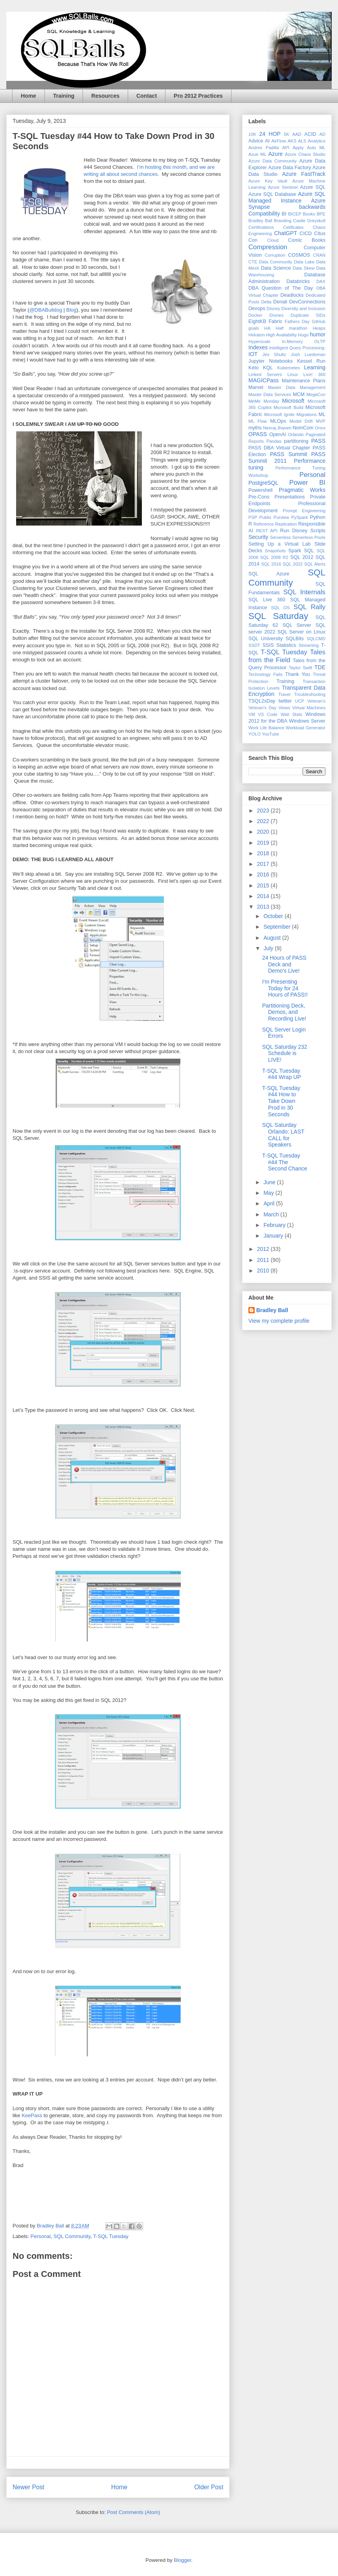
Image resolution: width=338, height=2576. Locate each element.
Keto (253, 368)
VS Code (267, 714)
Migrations (306, 414)
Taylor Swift (300, 667)
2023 (264, 810)
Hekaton (256, 334)
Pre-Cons (258, 497)
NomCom (303, 428)
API (285, 147)
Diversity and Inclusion (303, 308)
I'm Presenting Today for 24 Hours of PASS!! (285, 988)
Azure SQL (312, 187)
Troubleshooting (309, 694)
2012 (264, 1249)
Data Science (276, 268)
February (275, 1225)
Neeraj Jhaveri (277, 427)
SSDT (254, 645)
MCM (299, 394)
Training (63, 96)
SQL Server (297, 625)
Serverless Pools (308, 537)
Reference (264, 524)
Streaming (309, 645)
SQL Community (71, 2236)
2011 (264, 1260)
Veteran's (316, 701)
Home (28, 96)
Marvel (255, 387)
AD (323, 134)
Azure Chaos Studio (305, 154)
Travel (284, 694)
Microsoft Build (288, 407)
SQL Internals (304, 592)
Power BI (307, 482)
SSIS (268, 645)
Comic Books (306, 240)
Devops (256, 308)
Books (309, 214)
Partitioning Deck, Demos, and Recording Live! (284, 1012)
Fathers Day (297, 321)
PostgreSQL (263, 483)
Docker (255, 315)
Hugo (303, 334)
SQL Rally (309, 607)
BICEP (294, 214)
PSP (252, 517)
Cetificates (293, 227)
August (272, 938)
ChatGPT (285, 233)
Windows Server (307, 721)
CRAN (319, 255)
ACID (310, 134)
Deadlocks (291, 295)
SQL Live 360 (266, 599)
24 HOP (270, 134)
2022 (264, 821)
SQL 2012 (301, 557)
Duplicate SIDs (307, 315)
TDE (319, 667)
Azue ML (257, 154)
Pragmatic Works (302, 490)
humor (317, 334)
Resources (105, 96)
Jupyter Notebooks (270, 361)
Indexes (258, 347)
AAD (296, 134)
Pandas (273, 441)
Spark (294, 550)
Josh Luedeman (308, 354)
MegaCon (316, 394)
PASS (318, 441)
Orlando (296, 434)
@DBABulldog (45, 310)
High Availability (281, 334)
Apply (298, 147)
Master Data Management (296, 387)
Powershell (260, 490)
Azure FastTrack (303, 174)
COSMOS (299, 255)
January (274, 1235)
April (269, 1203)
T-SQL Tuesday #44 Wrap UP (281, 1074)
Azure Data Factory (289, 167)
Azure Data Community (272, 161)
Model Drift (300, 421)
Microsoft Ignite (279, 414)
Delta (266, 301)
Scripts (318, 530)
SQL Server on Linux (301, 632)
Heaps (319, 328)
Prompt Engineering (304, 510)
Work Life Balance (266, 727)
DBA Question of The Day (280, 288)
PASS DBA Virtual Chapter (279, 448)
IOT (252, 354)
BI (284, 214)
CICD (305, 233)
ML (322, 414)
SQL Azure (268, 574)
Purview (281, 517)
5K (286, 134)
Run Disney (293, 530)
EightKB (257, 321)
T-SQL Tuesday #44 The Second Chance (284, 1162)
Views (284, 707)
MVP (320, 421)
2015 (264, 885)
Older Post (208, 2487)
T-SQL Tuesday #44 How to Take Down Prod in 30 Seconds (281, 1101)
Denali (280, 302)
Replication (286, 524)
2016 (264, 874)
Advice (255, 141)
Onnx (320, 427)
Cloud (273, 240)
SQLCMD (316, 638)
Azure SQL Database (272, 194)
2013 (264, 907)
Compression (267, 247)
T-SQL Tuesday (111, 2236)
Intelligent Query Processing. (297, 347)
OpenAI (277, 434)
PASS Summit (288, 454)
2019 (264, 843)
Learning (315, 367)
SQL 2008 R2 (274, 557)
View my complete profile (278, 1321)
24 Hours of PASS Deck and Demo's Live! (284, 964)
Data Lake (304, 261)
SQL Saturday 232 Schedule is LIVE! (284, 1053)
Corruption (275, 255)
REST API (266, 530)
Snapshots (275, 550)
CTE (252, 261)
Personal (41, 2236)
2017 (264, 864)
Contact (146, 96)
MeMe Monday (263, 401)
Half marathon (291, 328)
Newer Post (28, 2487)
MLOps (278, 421)
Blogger (182, 2560)
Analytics (316, 141)
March (271, 1214)
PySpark (299, 517)
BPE (321, 214)
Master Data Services (269, 394)
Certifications (261, 227)
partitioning (296, 441)
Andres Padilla (263, 147)
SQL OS (280, 607)
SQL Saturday (278, 616)
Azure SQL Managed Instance (286, 197)
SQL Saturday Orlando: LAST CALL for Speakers (283, 1135)
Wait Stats (291, 714)
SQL (309, 550)
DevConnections (307, 302)
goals (253, 328)
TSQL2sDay (262, 701)
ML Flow (257, 421)
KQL (268, 368)
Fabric (275, 321)
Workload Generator (305, 727)
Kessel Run (311, 361)
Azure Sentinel (283, 187)
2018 (264, 853)
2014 (264, 896)
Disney (273, 308)
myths (255, 428)
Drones (276, 315)
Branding (283, 220)
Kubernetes (288, 367)
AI (267, 141)
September (277, 927)
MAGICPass (263, 380)
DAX (320, 281)
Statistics (286, 645)
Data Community (275, 261)
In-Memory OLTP (303, 341)
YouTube (270, 734)
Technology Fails (265, 674)
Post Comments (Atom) (133, 2512)
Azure (275, 154)
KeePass (33, 2115)
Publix (265, 517)
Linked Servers (265, 374)
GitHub (318, 321)
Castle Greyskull (309, 220)
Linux (292, 374)
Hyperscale (259, 341)
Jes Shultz (274, 354)
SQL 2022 (293, 564)
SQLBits (295, 638)
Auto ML (316, 147)
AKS (292, 141)
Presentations (290, 497)
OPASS (257, 434)
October (274, 916)
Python (317, 517)
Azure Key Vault (267, 181)
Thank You (297, 674)
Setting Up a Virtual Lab (279, 544)
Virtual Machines (308, 707)
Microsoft (293, 401)
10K (252, 134)
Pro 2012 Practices (198, 96)
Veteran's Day (262, 707)
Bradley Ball (260, 220)
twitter (285, 701)
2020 (264, 832)
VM (251, 714)
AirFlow (278, 141)
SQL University (265, 638)
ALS (302, 141)
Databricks (298, 281)
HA (267, 328)
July (269, 948)
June (270, 1182)
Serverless (280, 537)
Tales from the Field (286, 656)
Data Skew (303, 268)
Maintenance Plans (303, 380)
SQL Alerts (314, 564)
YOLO (254, 734)
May (269, 1193)
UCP (299, 701)
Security (258, 537)
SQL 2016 (271, 564)
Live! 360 (314, 374)
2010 (264, 1270)
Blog (71, 310)
